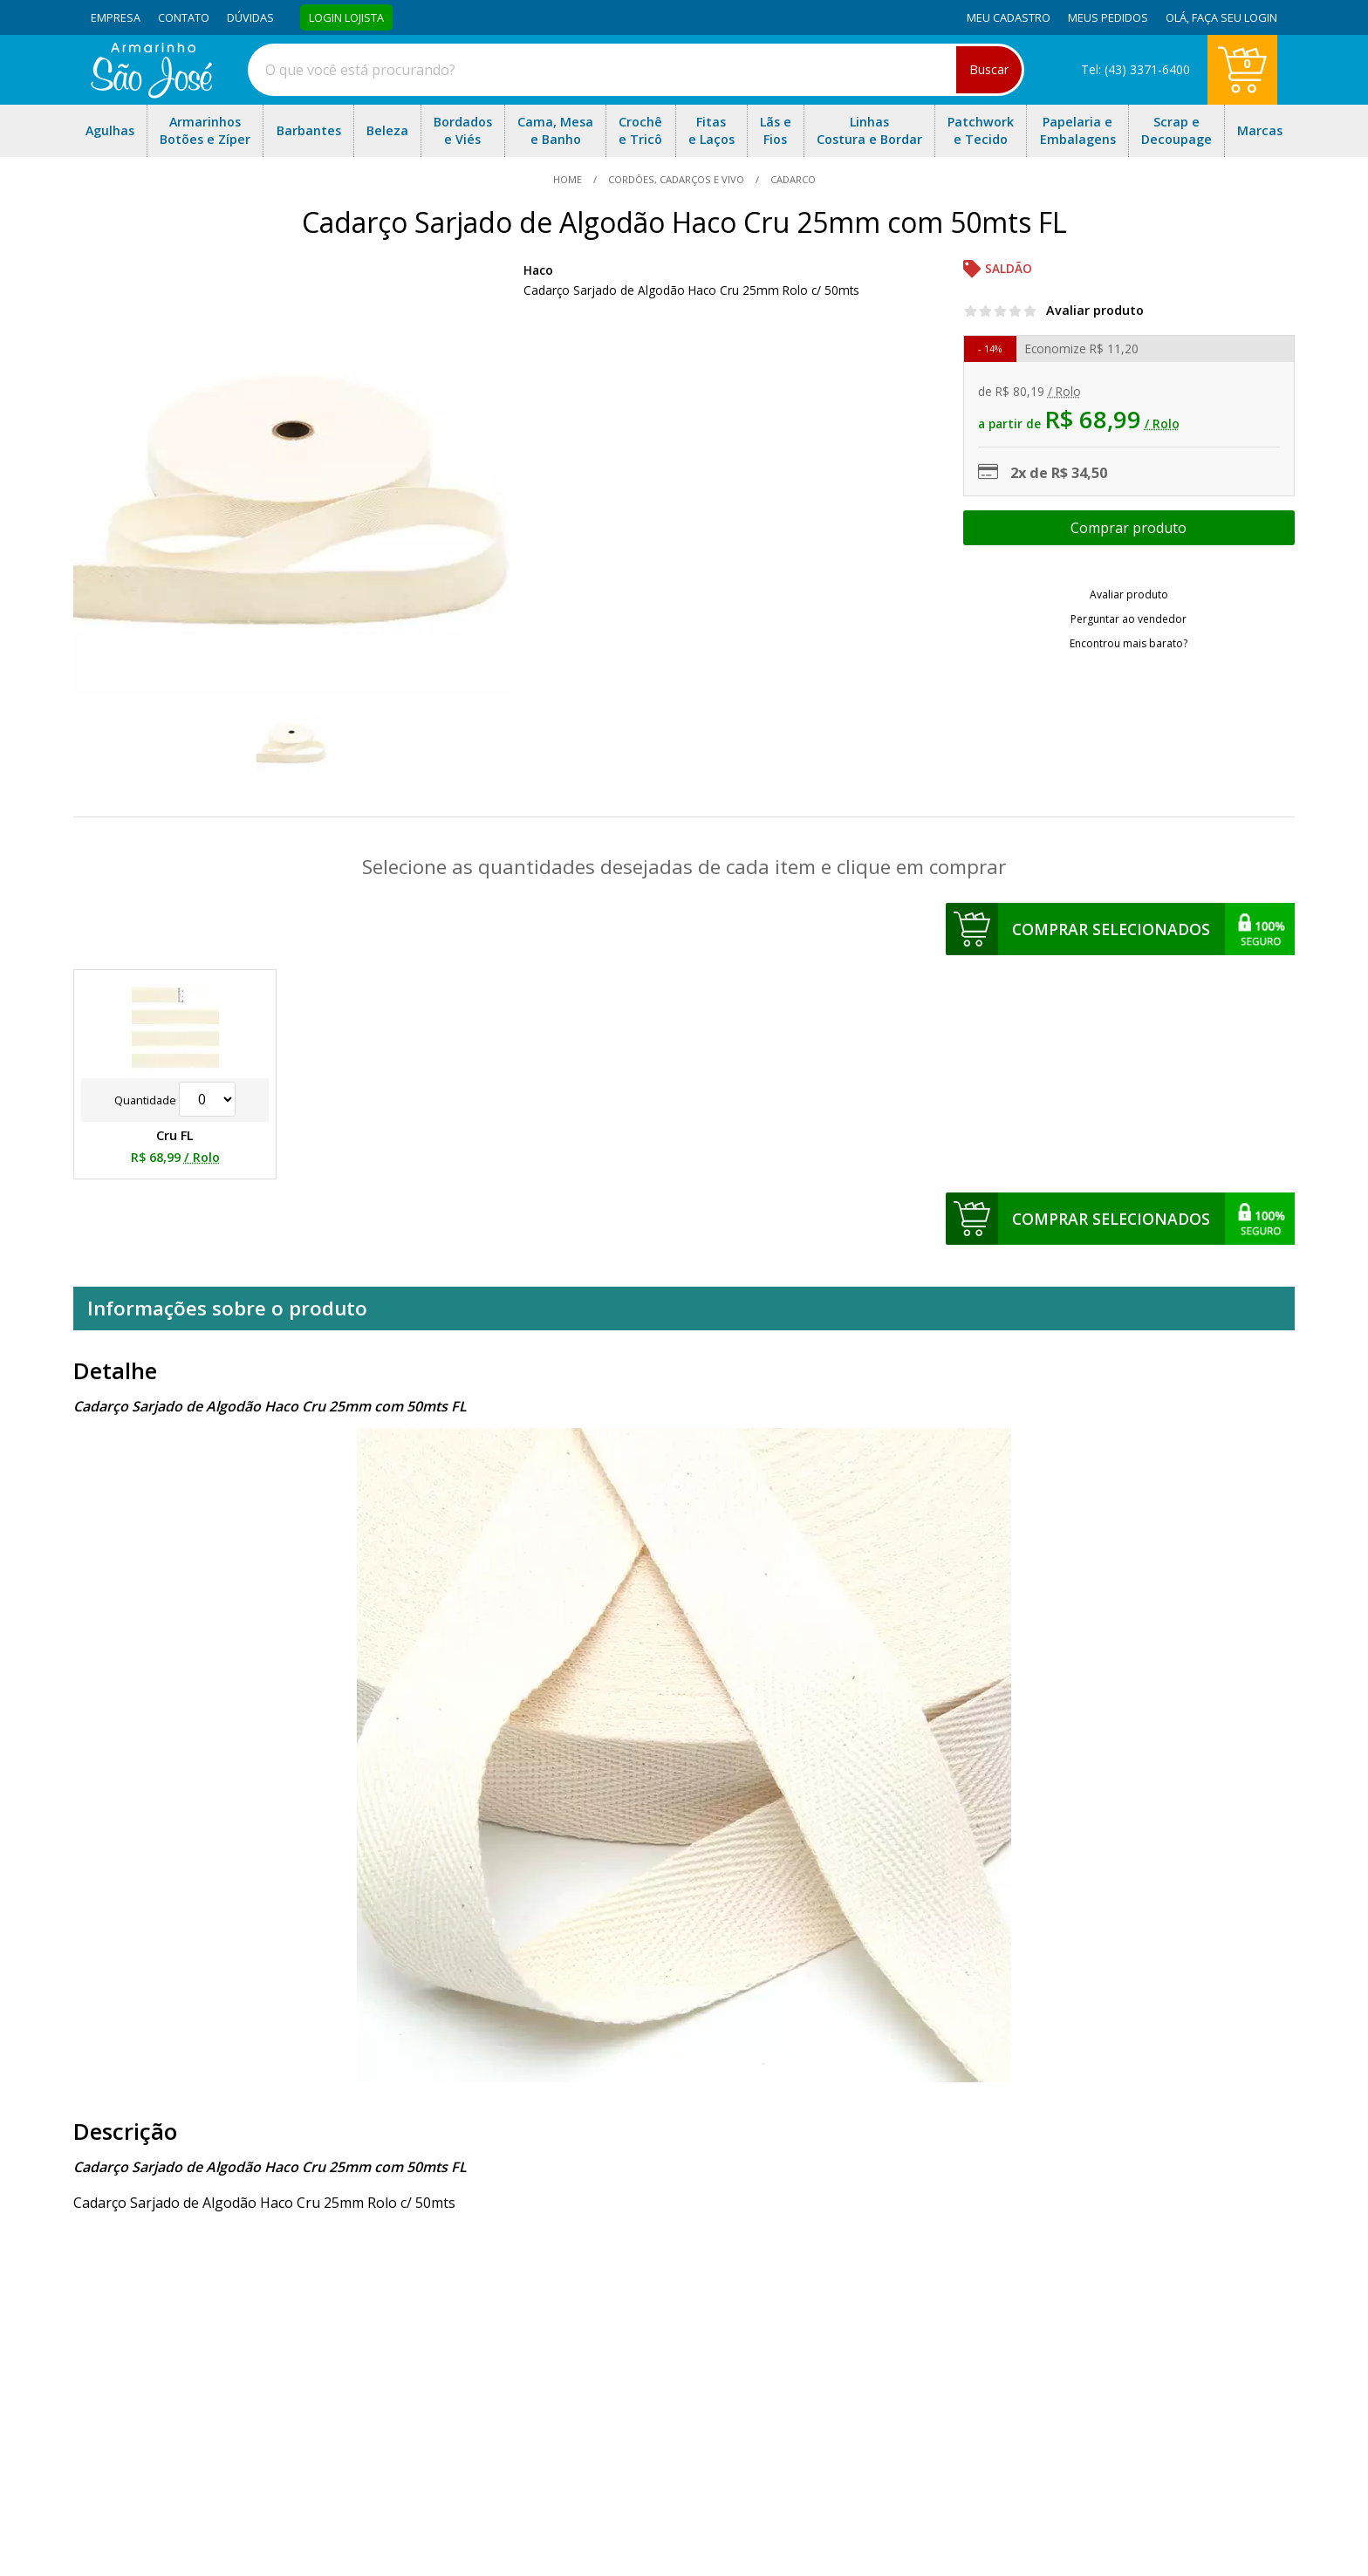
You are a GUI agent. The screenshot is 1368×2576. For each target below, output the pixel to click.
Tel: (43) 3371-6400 (1135, 69)
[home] (151, 93)
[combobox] (636, 70)
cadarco (792, 179)
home (569, 179)
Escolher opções (1129, 527)
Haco (538, 270)
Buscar (989, 69)
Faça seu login (1234, 17)
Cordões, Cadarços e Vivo (676, 179)
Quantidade (175, 1100)
